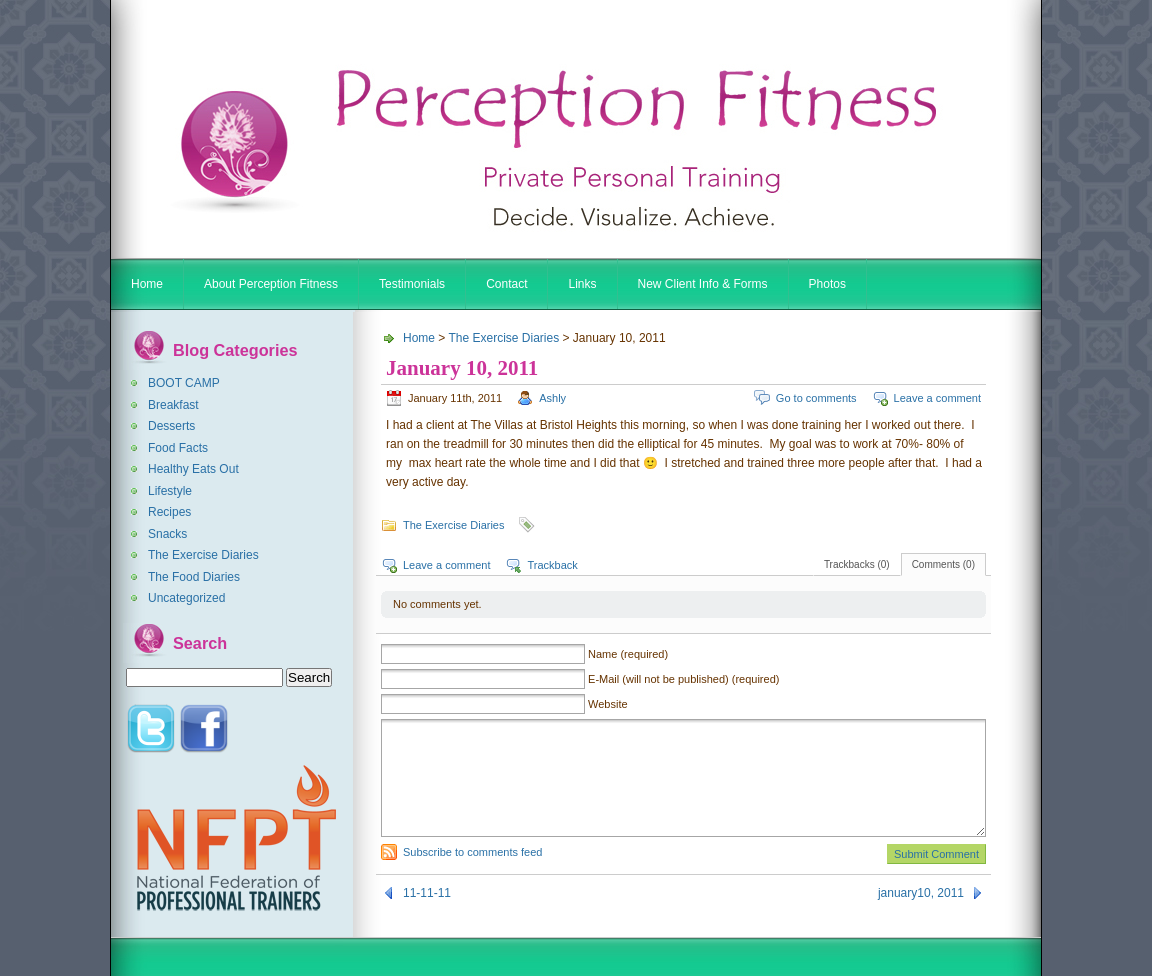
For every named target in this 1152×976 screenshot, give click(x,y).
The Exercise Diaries (203, 555)
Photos (827, 284)
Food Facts (178, 448)
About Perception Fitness (271, 284)
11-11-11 (427, 893)
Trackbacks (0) (857, 564)
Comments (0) (943, 564)
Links (582, 284)
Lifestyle (170, 491)
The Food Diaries (194, 577)
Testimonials (412, 284)
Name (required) (628, 654)
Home (147, 284)
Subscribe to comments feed (472, 852)
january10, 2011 (921, 893)
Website (608, 704)
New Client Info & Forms (703, 284)
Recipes (169, 512)
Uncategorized (186, 598)
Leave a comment (937, 398)
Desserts (171, 426)
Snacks (167, 534)
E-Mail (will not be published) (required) (683, 679)
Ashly (552, 398)
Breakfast (173, 405)
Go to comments (816, 398)
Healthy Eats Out (193, 469)
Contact (506, 284)
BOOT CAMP (184, 383)
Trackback (552, 565)
